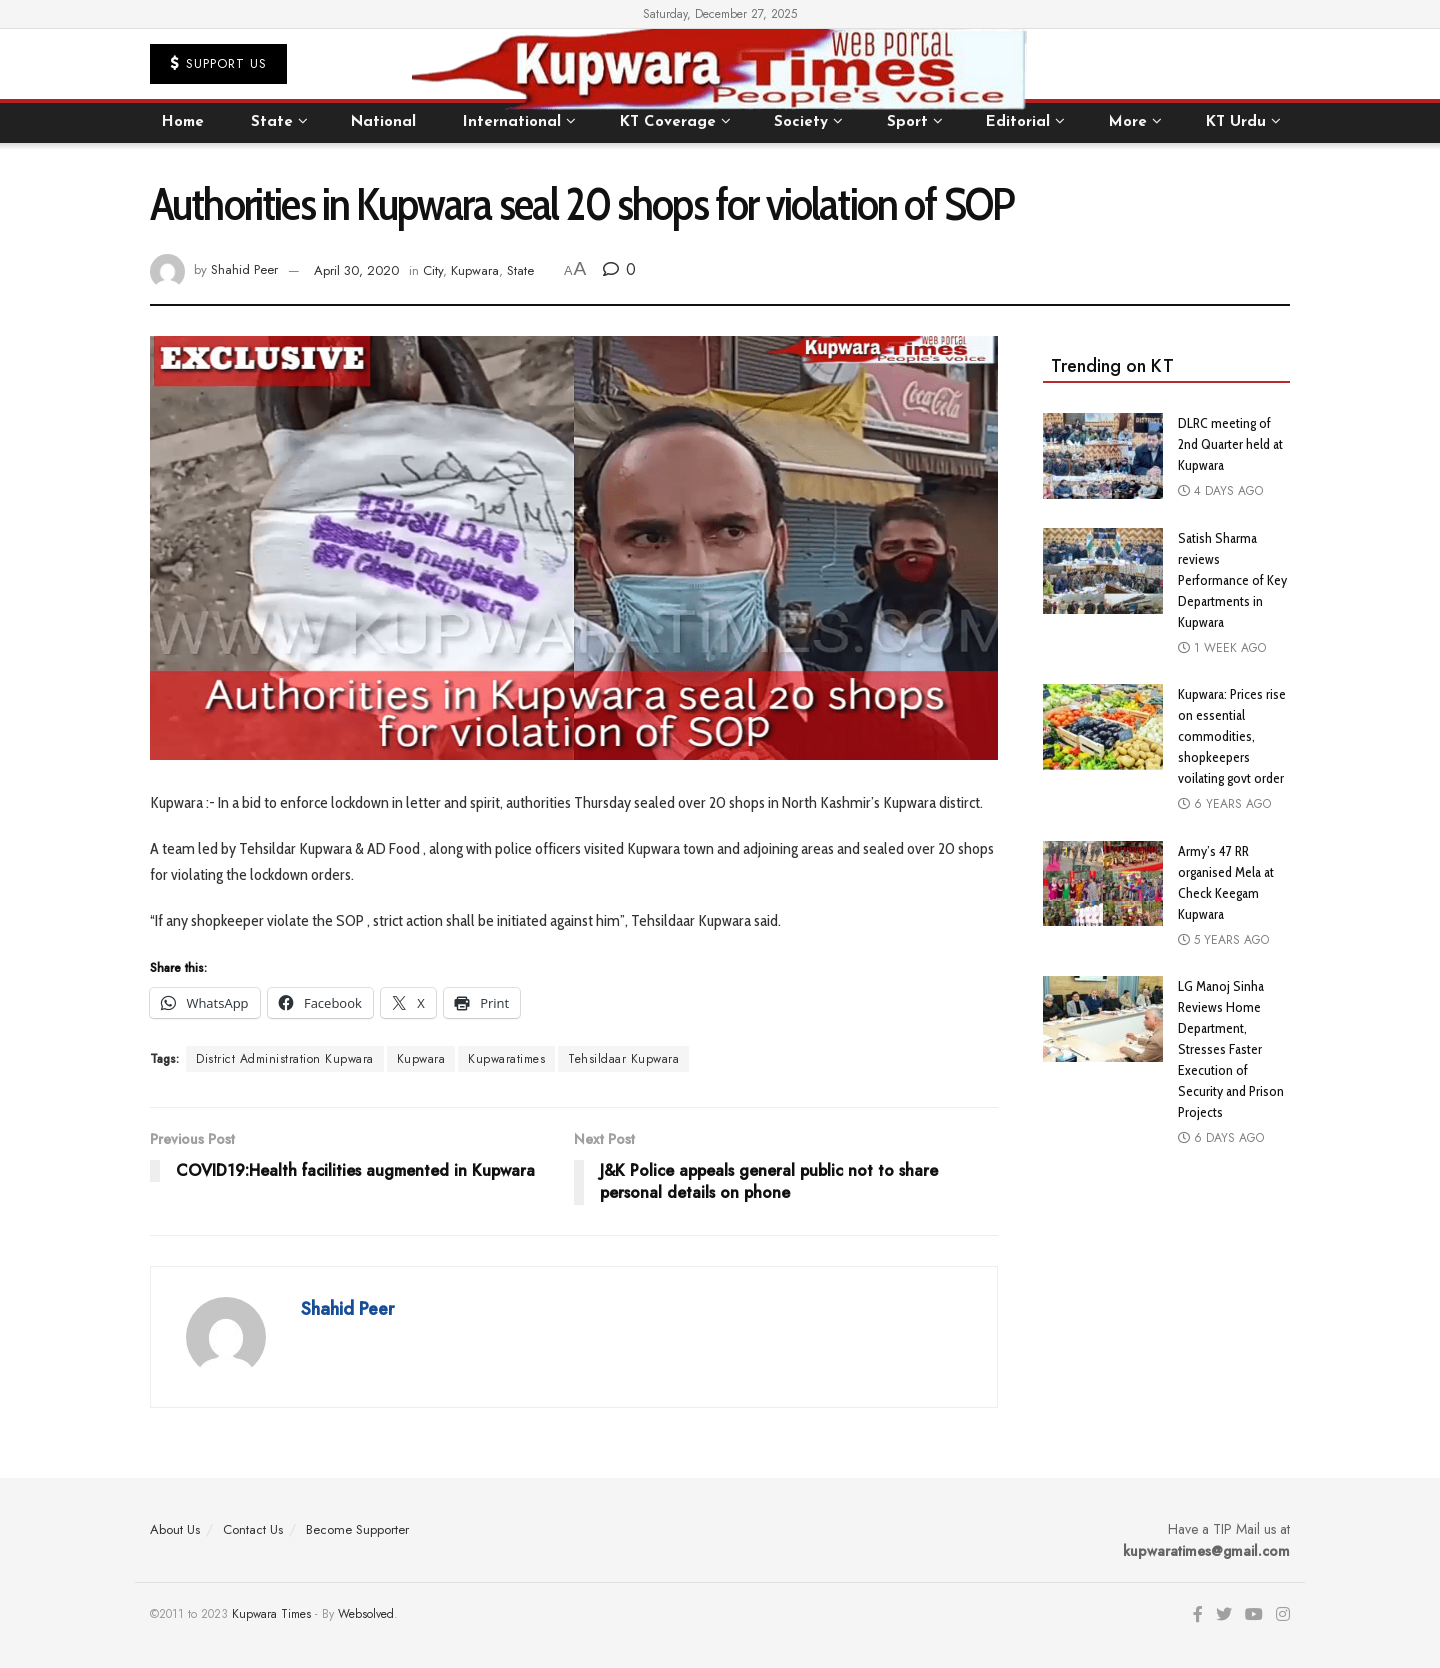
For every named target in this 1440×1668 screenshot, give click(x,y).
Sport (907, 122)
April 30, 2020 (356, 270)
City (433, 270)
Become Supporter (357, 1529)
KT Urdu (1236, 122)
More (1128, 122)
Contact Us (253, 1529)
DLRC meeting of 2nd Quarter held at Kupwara (1230, 444)
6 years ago (1224, 804)
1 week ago (1222, 648)
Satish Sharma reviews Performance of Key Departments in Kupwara (1232, 580)
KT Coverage (668, 122)
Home (183, 122)
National (383, 122)
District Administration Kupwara (285, 1059)
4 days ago (1220, 491)
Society (801, 122)
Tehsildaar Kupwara (623, 1059)
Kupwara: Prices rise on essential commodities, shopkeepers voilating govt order (1232, 736)
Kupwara (475, 270)
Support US (218, 63)
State (272, 122)
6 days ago (1221, 1138)
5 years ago (1223, 940)
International (512, 122)
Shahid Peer (244, 270)
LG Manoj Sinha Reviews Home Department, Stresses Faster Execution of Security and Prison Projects (1231, 1049)
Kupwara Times (271, 1614)
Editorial (1018, 122)
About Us (175, 1529)
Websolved (366, 1614)
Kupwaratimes (506, 1059)
